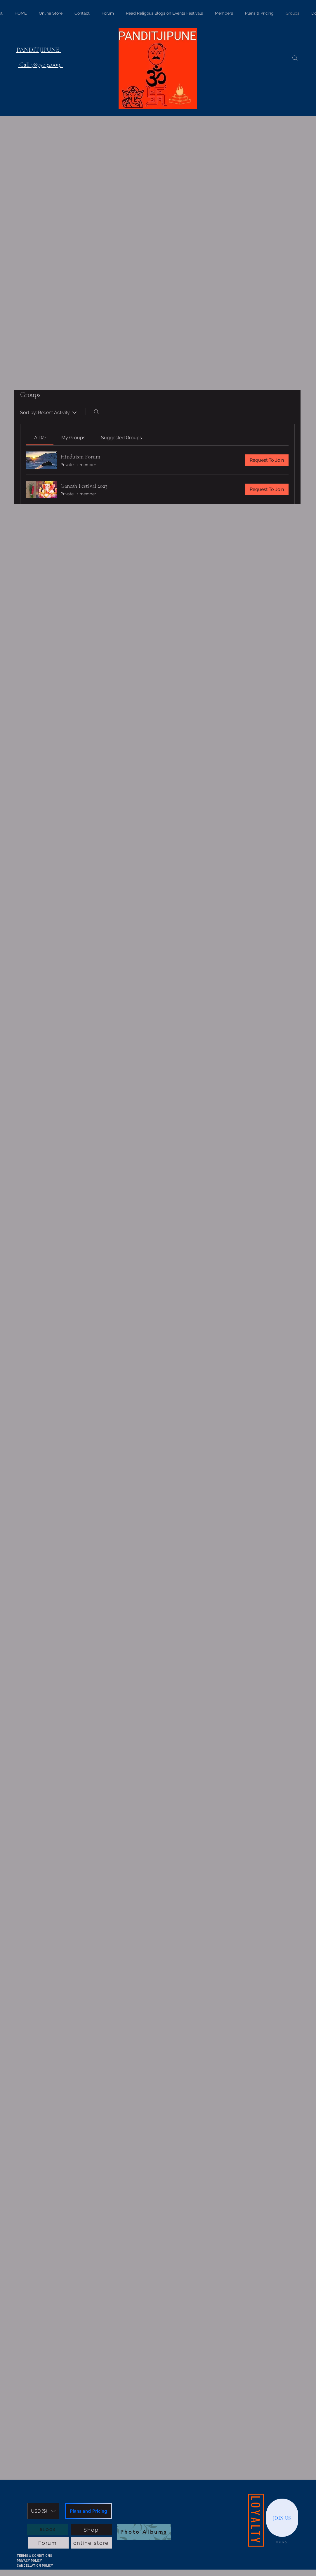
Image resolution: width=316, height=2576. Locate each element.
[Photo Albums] (144, 2532)
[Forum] (48, 2543)
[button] (43, 2511)
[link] (40, 437)
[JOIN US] (282, 2518)
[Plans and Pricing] (88, 2511)
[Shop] (91, 2529)
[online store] (91, 2543)
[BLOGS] (47, 2529)
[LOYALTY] (256, 2520)
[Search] (295, 58)
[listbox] (43, 2511)
